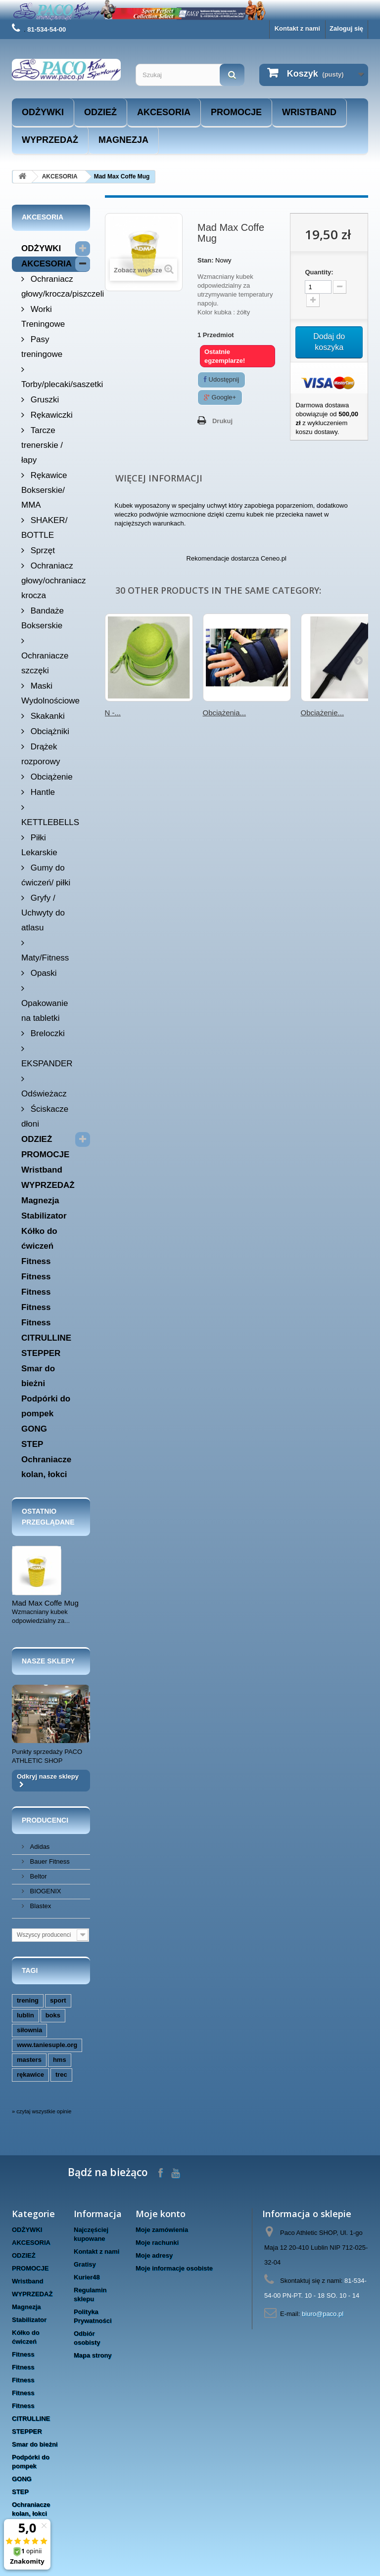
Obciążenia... (224, 712)
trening (28, 2000)
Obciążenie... (322, 712)
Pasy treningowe (41, 347)
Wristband (309, 112)
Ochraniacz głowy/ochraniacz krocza (53, 580)
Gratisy (85, 2264)
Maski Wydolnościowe (50, 693)
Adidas (38, 1846)
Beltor (37, 1876)
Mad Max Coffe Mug (45, 1603)
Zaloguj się (346, 28)
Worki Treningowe (43, 317)
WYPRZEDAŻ (50, 140)
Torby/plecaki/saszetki (55, 384)
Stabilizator (44, 1216)
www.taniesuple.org (47, 2045)
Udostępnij (221, 379)
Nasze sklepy (48, 1661)
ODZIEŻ (100, 112)
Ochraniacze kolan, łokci (46, 1467)
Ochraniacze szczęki (44, 663)
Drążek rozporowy (40, 754)
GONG (34, 1429)
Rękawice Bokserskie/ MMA (44, 490)
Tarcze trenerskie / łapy (42, 445)
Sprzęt (41, 550)
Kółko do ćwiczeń (39, 1238)
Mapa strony (93, 2355)
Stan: (205, 260)
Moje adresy (154, 2255)
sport (58, 2000)
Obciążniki (48, 731)
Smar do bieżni (38, 1376)
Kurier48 (87, 2277)
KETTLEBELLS (50, 822)
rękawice (30, 2074)
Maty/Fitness (45, 957)
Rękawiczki (50, 415)
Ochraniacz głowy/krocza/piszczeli (55, 286)
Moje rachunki (157, 2242)
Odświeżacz (44, 1093)
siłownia (29, 2030)
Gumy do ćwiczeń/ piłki (45, 875)
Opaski (42, 973)
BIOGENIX (44, 1891)
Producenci (45, 1820)
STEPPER (40, 1353)
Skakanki (46, 716)
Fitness (36, 1261)
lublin (25, 2015)
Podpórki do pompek (45, 1406)
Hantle (41, 792)
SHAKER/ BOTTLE (44, 528)
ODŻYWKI (43, 112)
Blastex (39, 1906)
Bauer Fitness (49, 1861)
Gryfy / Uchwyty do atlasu (43, 912)
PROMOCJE (236, 112)
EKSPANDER (47, 1063)
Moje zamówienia (162, 2229)
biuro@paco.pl (322, 2313)
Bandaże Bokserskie (42, 618)
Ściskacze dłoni (44, 1116)
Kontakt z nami (297, 28)
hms (59, 2059)
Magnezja (123, 140)
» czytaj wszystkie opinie (41, 2111)
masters (29, 2059)
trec (61, 2074)
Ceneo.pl (273, 558)
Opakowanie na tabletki (44, 1011)
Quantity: (319, 272)
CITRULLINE (46, 1338)
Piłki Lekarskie (39, 845)
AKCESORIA (163, 112)
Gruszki (43, 399)
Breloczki (46, 1033)
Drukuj (222, 421)
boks (53, 2015)
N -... (113, 712)
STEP (32, 1444)
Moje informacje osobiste (174, 2268)
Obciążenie (50, 777)
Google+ (220, 397)
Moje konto (161, 2214)
